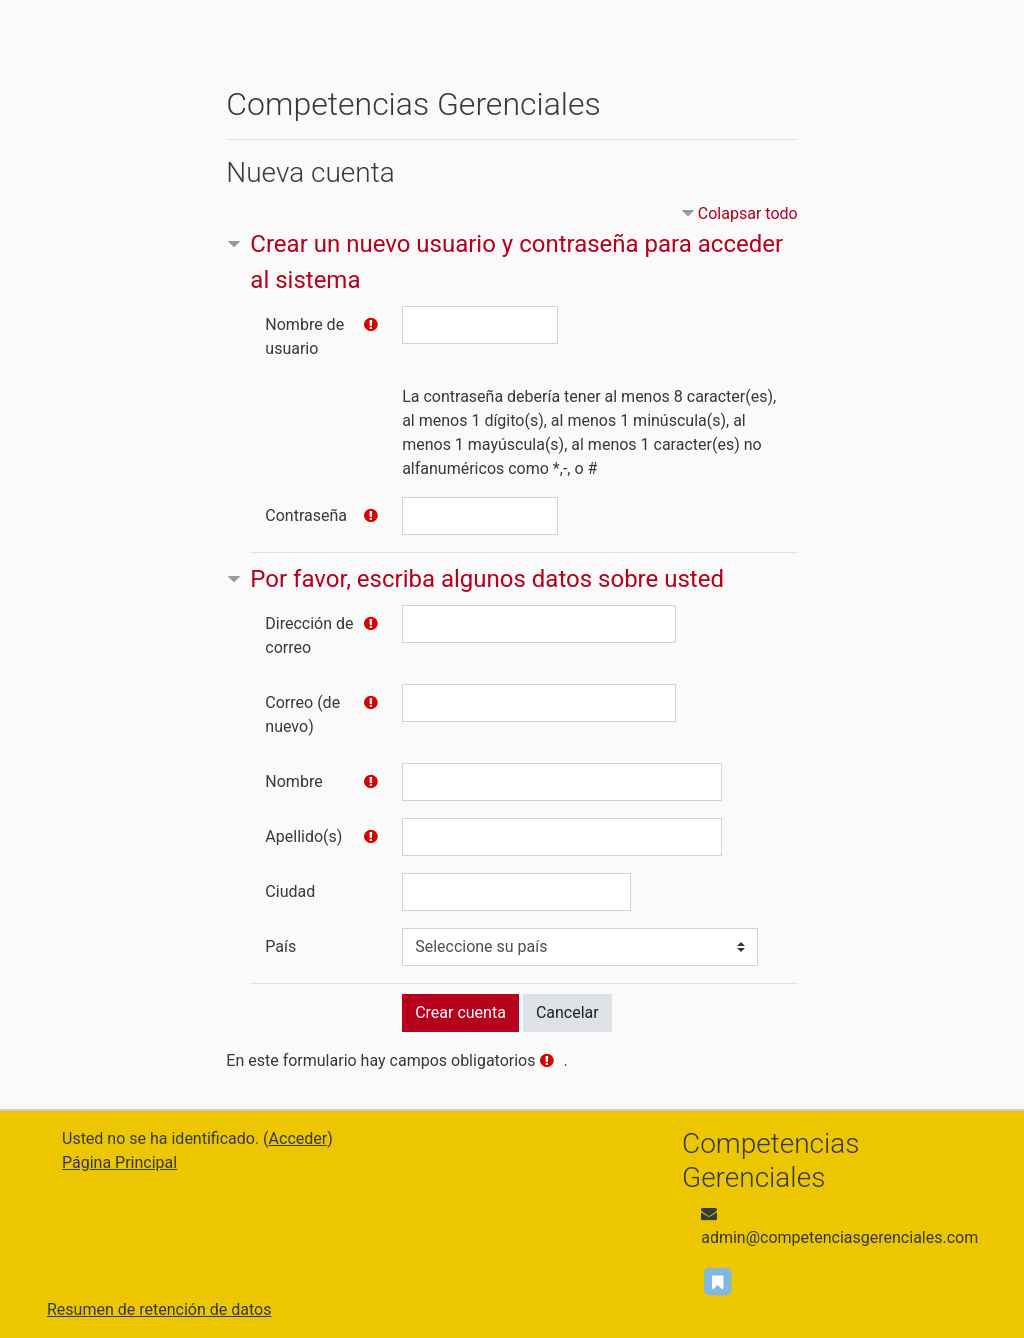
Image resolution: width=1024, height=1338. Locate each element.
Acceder (298, 1138)
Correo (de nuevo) (302, 714)
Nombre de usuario (304, 336)
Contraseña (306, 515)
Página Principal (119, 1162)
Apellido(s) (303, 836)
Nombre (293, 781)
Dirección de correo (309, 635)
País (280, 946)
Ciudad (290, 891)
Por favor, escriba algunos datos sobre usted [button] (487, 579)
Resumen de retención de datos (159, 1309)
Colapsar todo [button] (748, 213)
